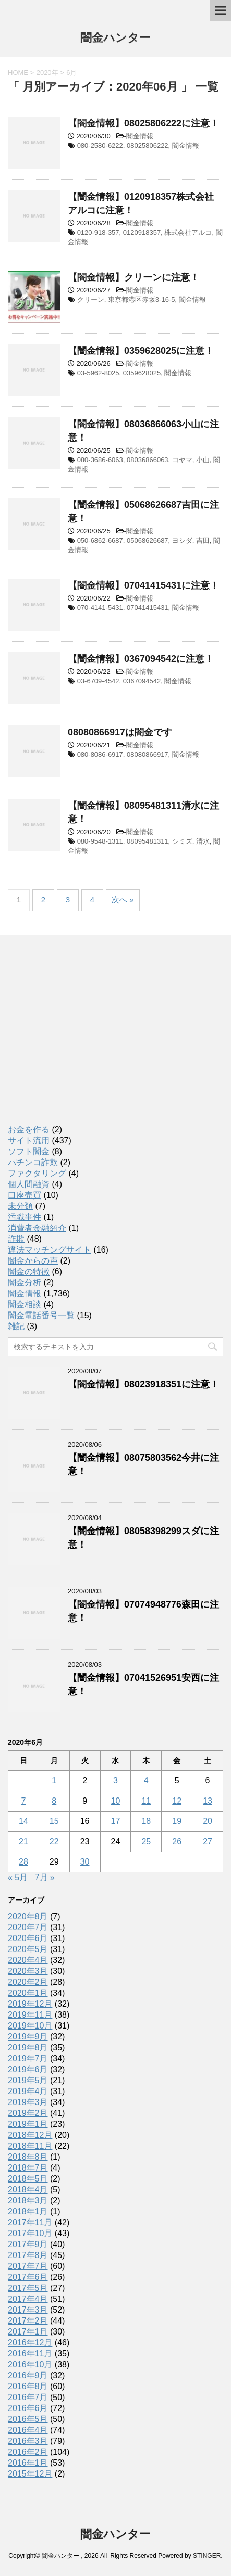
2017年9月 (28, 2244)
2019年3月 (28, 2102)
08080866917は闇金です (120, 732)
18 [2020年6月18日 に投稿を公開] (146, 1821)
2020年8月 (28, 1916)
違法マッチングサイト (49, 1249)
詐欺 (16, 1238)
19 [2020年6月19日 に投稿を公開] (176, 1821)
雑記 (16, 1326)
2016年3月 (28, 2441)
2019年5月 (28, 2080)
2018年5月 (28, 2178)
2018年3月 (28, 2200)
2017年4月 (28, 2298)
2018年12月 (30, 2135)
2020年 (47, 72)
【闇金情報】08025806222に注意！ (143, 123)
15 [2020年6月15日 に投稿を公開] (54, 1821)
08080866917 (147, 754)
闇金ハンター (115, 39)
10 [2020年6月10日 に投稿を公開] (115, 1800)
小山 (203, 460)
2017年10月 (30, 2233)
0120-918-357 (98, 232)
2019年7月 (28, 2058)
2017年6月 (28, 2277)
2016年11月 (30, 2353)
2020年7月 (28, 1927)
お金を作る (29, 1129)
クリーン (90, 299)
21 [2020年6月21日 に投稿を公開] (23, 1841)
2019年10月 (30, 2025)
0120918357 (142, 232)
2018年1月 (28, 2211)
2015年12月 (30, 2473)
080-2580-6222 (100, 145)
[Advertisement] (86, 1039)
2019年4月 (28, 2091)
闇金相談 (24, 1304)
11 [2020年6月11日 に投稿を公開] (146, 1800)
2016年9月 (28, 2375)
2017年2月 (28, 2320)
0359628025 (142, 373)
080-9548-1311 (100, 841)
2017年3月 (28, 2309)
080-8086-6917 (100, 754)
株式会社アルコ (188, 232)
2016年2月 (28, 2451)
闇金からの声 (33, 1260)
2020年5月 (28, 1949)
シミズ (182, 841)
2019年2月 (28, 2113)
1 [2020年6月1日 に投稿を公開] (54, 1780)
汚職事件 (24, 1217)
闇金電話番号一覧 (41, 1315)
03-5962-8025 (98, 373)
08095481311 (147, 841)
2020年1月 (28, 1992)
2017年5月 (28, 2288)
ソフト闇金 (29, 1151)
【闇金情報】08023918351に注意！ (143, 1384)
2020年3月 (28, 1971)
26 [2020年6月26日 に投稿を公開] (176, 1841)
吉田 (203, 540)
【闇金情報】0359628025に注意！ (141, 351)
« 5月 (18, 1877)
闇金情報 (139, 136)
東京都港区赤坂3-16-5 (141, 299)
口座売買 (24, 1195)
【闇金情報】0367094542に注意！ (141, 659)
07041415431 (147, 607)
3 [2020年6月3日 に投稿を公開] (115, 1780)
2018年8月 (28, 2156)
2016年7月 (28, 2397)
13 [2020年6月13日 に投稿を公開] (207, 1800)
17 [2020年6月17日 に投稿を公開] (115, 1821)
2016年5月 (28, 2419)
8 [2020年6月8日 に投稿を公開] (54, 1800)
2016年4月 (28, 2430)
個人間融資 (29, 1184)
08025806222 (147, 145)
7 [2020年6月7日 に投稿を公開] (23, 1800)
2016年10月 (30, 2364)
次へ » (123, 899)
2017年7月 (28, 2266)
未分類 (20, 1206)
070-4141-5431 (100, 607)
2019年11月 (30, 2014)
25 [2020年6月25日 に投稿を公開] (146, 1841)
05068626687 (147, 540)
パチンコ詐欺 (33, 1162)
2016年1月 (28, 2462)
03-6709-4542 (98, 681)
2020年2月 (28, 1982)
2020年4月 (28, 1960)
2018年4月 (28, 2189)
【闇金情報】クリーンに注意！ (133, 277)
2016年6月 (28, 2408)
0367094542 (142, 681)
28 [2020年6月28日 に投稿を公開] (23, 1861)
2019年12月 (30, 2003)
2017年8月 (28, 2255)
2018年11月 (30, 2145)
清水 (203, 841)
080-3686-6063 (100, 460)
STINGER (207, 2555)
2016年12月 (30, 2342)
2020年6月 (28, 1938)
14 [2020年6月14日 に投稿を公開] (23, 1821)
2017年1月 (28, 2331)
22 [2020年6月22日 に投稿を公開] (54, 1841)
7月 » (45, 1877)
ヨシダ (182, 540)
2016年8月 (28, 2386)
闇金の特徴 (29, 1271)
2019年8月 (28, 2047)
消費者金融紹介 (37, 1227)
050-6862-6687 (100, 540)
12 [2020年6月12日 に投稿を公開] (176, 1800)
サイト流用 (29, 1140)
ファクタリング (37, 1173)
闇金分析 (24, 1282)
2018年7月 (28, 2167)
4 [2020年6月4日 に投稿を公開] (146, 1780)
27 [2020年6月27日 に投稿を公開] (207, 1841)
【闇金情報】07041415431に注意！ (143, 585)
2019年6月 (28, 2069)
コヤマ (182, 460)
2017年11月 (30, 2222)
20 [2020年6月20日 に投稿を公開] (207, 1821)
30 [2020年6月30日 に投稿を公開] (85, 1861)
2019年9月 (28, 2036)
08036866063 (147, 460)
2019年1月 (28, 2124)
